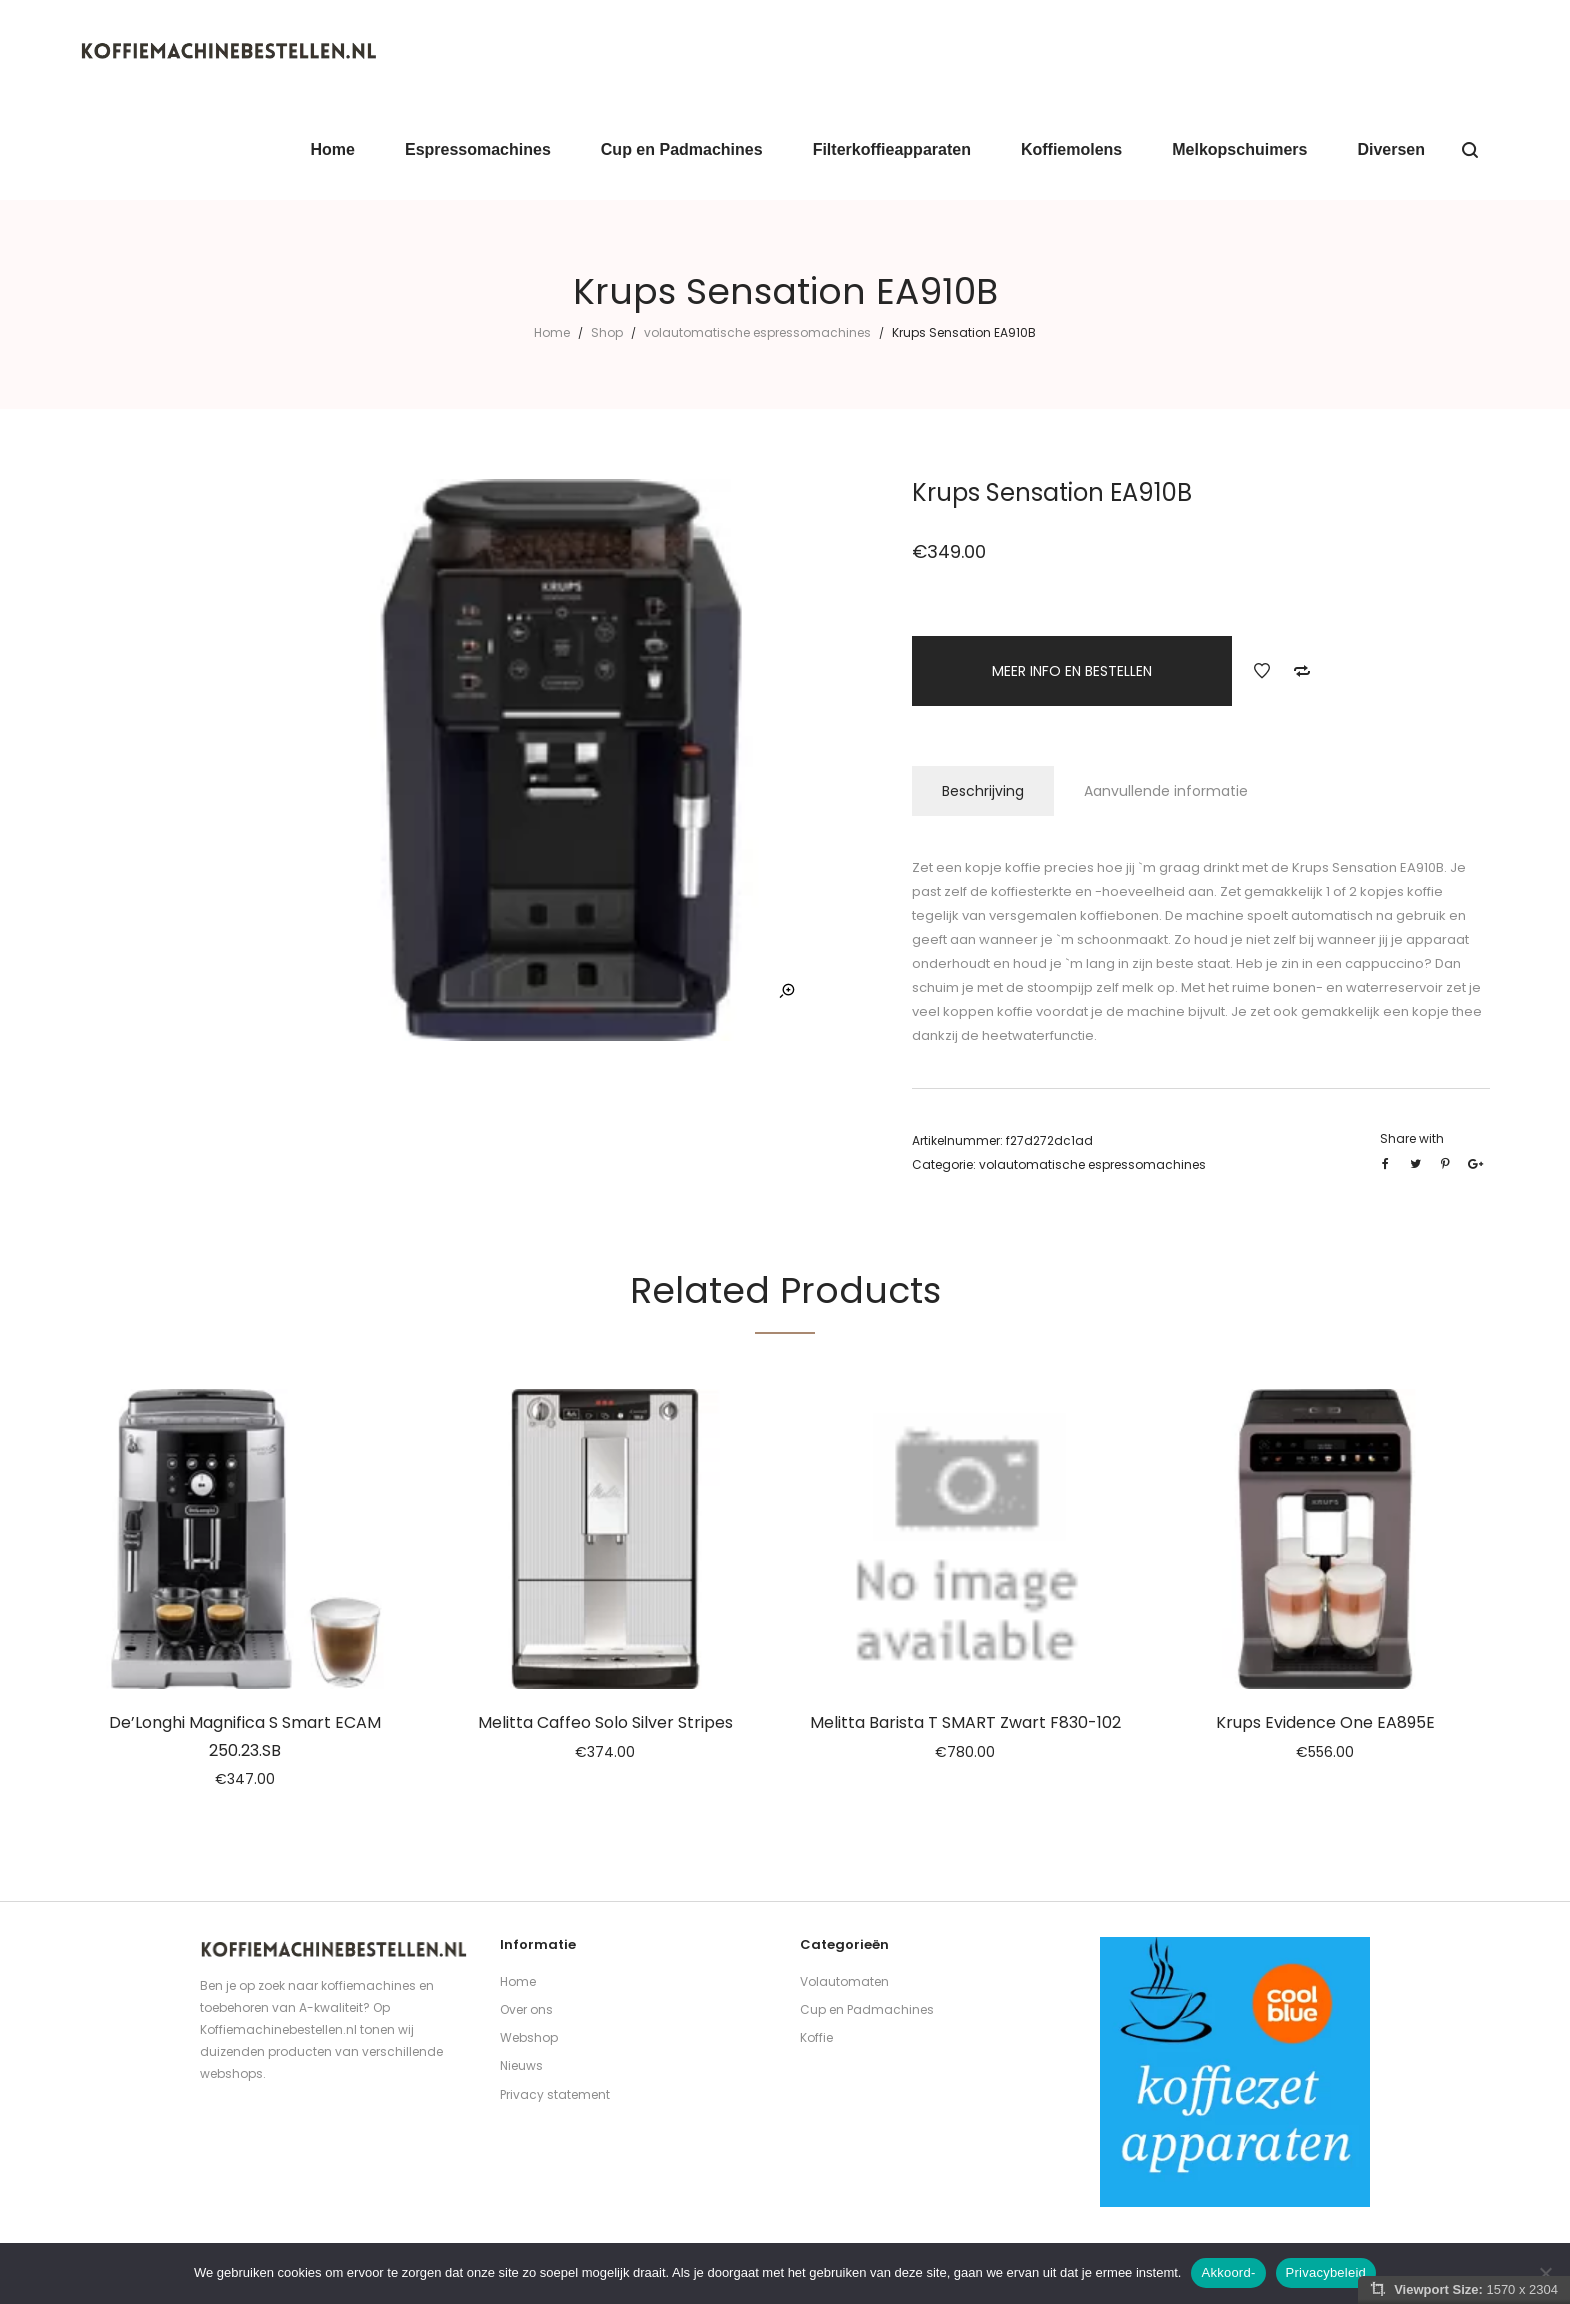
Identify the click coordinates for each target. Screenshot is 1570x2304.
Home (552, 332)
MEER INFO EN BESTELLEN (1072, 671)
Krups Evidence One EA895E (1325, 1722)
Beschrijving (983, 791)
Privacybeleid (1326, 2272)
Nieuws (521, 2065)
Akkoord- (1228, 2272)
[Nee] (1545, 2273)
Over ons (526, 2009)
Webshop (529, 2037)
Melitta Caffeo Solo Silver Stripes (605, 1722)
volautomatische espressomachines (757, 332)
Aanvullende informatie (1166, 791)
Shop (607, 332)
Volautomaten (844, 1981)
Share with (1412, 1138)
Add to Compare (1302, 671)
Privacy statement (555, 2094)
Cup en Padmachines (867, 2009)
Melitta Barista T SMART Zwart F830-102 (965, 1722)
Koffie (816, 2037)
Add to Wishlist (1262, 671)
